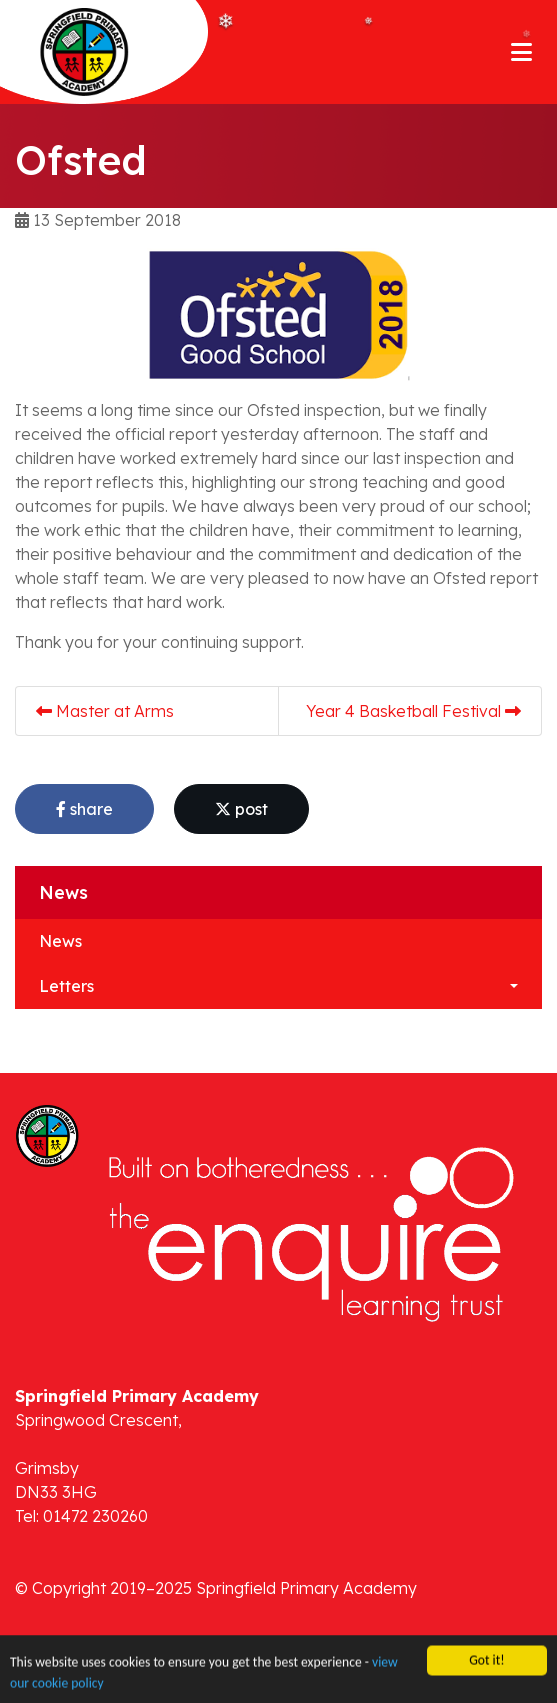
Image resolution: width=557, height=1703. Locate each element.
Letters (66, 986)
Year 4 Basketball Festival (413, 711)
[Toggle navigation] (521, 52)
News (60, 941)
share (84, 809)
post (241, 809)
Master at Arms (105, 711)
